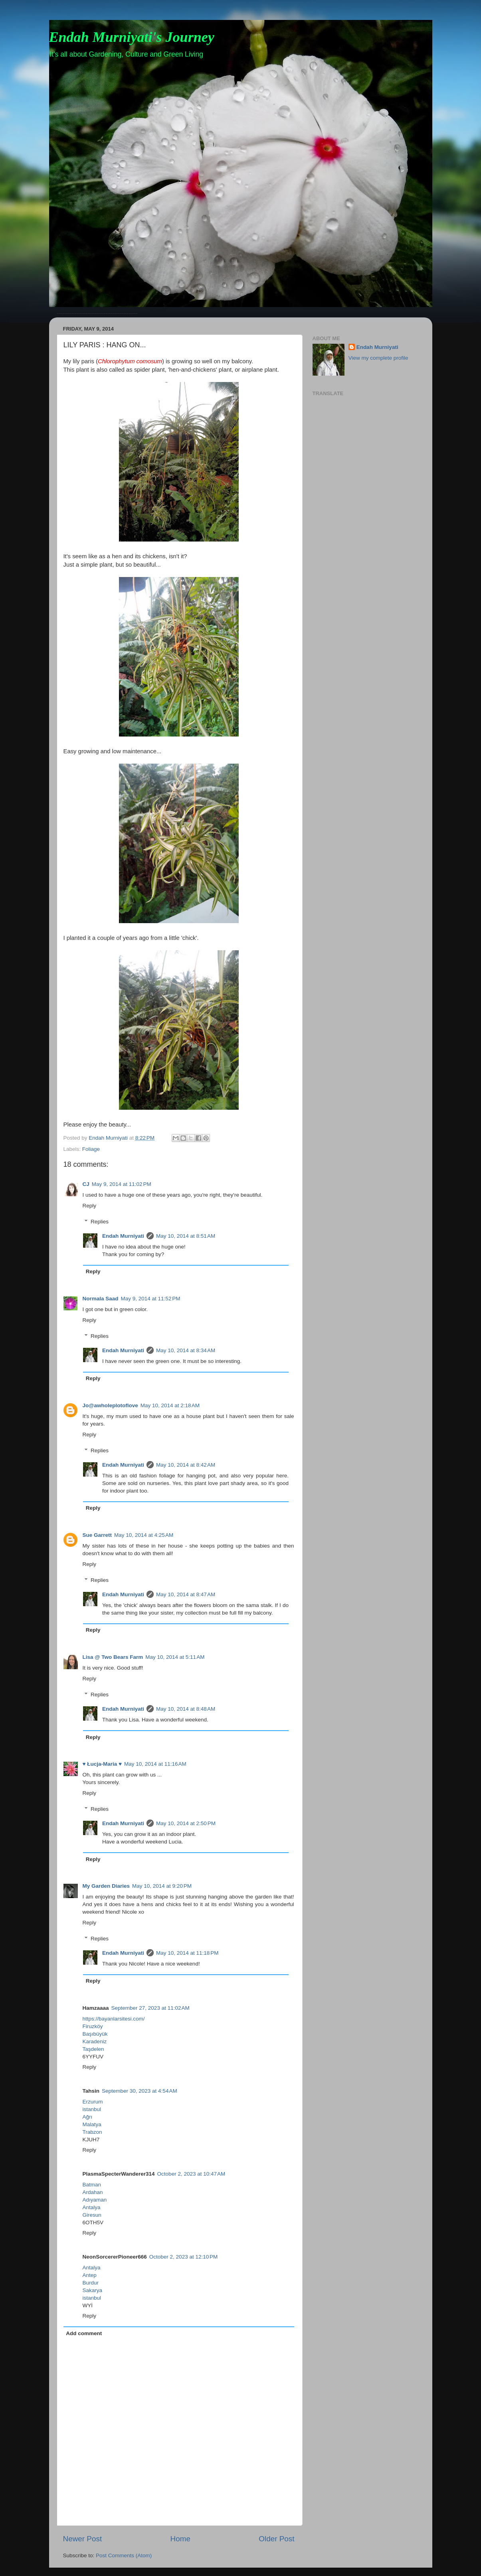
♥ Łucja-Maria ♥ (102, 1764)
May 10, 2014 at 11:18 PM (187, 1953)
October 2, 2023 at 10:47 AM (191, 2174)
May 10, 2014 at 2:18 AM (170, 1405)
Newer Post (82, 2539)
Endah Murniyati (123, 1236)
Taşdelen (93, 2049)
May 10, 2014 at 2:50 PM (186, 1823)
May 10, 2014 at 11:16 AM (155, 1764)
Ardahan (93, 2192)
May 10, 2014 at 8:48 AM (185, 1709)
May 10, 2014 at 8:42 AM (185, 1465)
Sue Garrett (97, 1535)
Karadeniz (95, 2041)
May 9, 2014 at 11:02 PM (121, 1184)
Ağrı (88, 2117)
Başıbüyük (95, 2034)
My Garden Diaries (106, 1886)
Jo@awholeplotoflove (110, 1405)
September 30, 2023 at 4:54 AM (139, 2091)
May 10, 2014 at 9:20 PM (162, 1886)
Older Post (276, 2539)
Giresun (92, 2215)
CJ (86, 1184)
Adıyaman (95, 2200)
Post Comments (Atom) (124, 2555)
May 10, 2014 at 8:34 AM (185, 1350)
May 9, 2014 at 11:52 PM (150, 1299)
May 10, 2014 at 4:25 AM (143, 1535)
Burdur (91, 2283)
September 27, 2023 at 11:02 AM (150, 2008)
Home (180, 2539)
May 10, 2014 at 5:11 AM (174, 1657)
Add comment (84, 2333)
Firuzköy (93, 2026)
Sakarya (93, 2290)
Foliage (91, 1149)
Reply (90, 1206)
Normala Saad (101, 1299)
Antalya (92, 2207)
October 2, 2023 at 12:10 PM (183, 2257)
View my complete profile (378, 358)
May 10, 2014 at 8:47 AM (185, 1594)
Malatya (92, 2124)
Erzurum (93, 2102)
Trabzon (92, 2132)
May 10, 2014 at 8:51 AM (185, 1236)
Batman (92, 2185)
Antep (90, 2275)
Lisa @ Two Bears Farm (113, 1657)
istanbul (92, 2109)
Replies (100, 1222)
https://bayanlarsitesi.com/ (114, 2019)
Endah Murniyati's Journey (131, 37)
